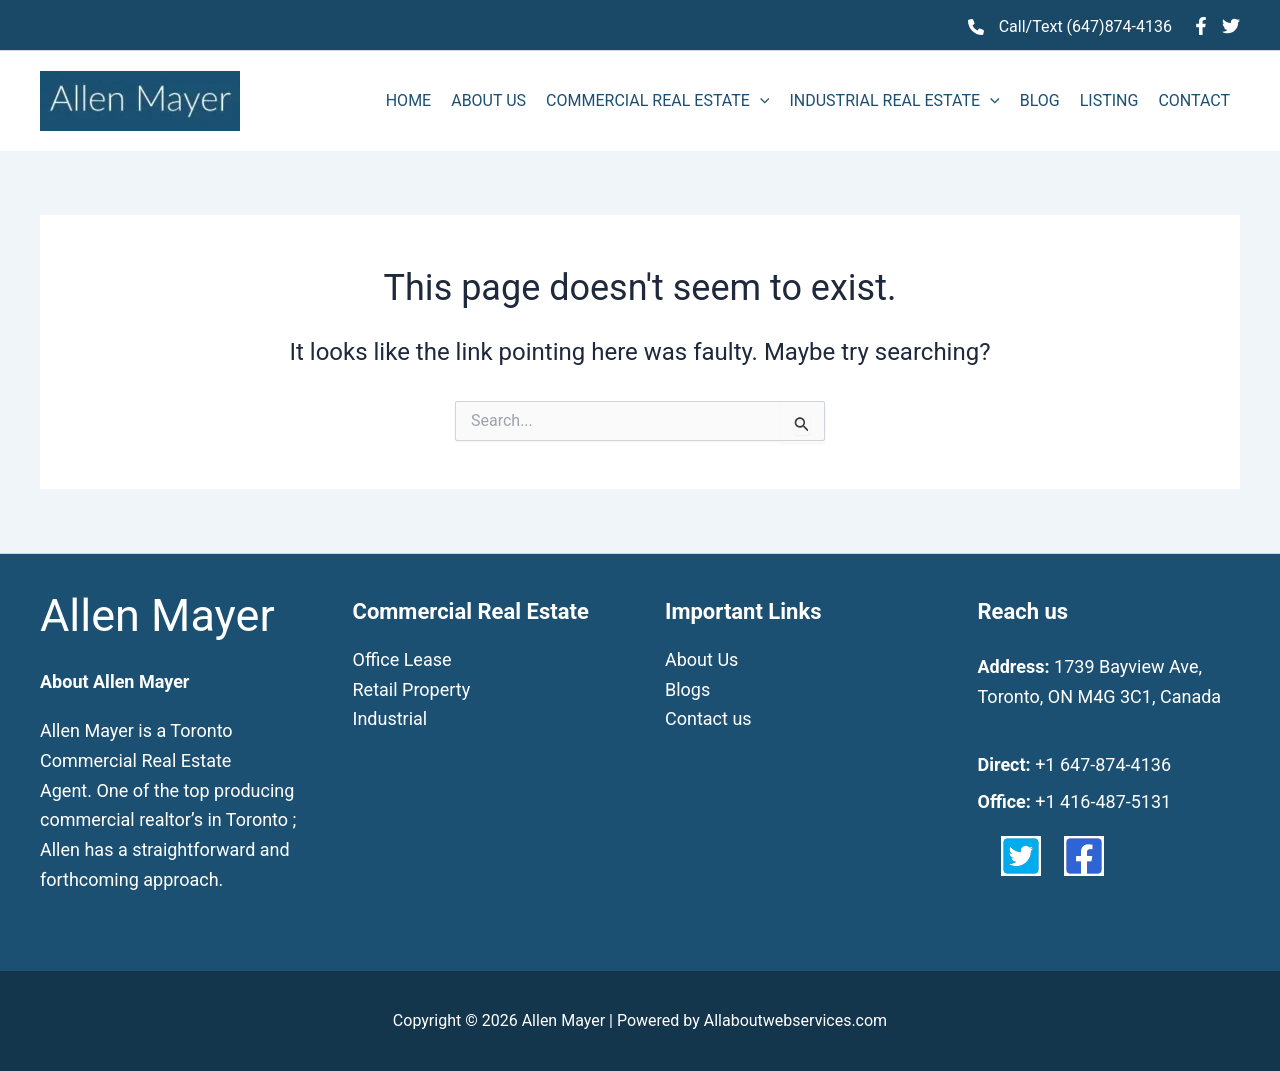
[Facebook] (1201, 26)
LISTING (1109, 100)
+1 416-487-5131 (1103, 801)
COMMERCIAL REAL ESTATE (657, 101)
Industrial (390, 718)
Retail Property (412, 689)
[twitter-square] (1021, 856)
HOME (408, 100)
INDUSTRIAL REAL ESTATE (894, 101)
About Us (701, 659)
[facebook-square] (1084, 856)
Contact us (708, 718)
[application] (760, 101)
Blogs (687, 689)
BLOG (1040, 100)
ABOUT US (488, 100)
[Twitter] (1231, 26)
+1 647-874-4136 (1103, 764)
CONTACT (1194, 100)
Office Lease (402, 659)
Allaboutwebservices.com (795, 1020)
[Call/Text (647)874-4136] (1070, 27)
